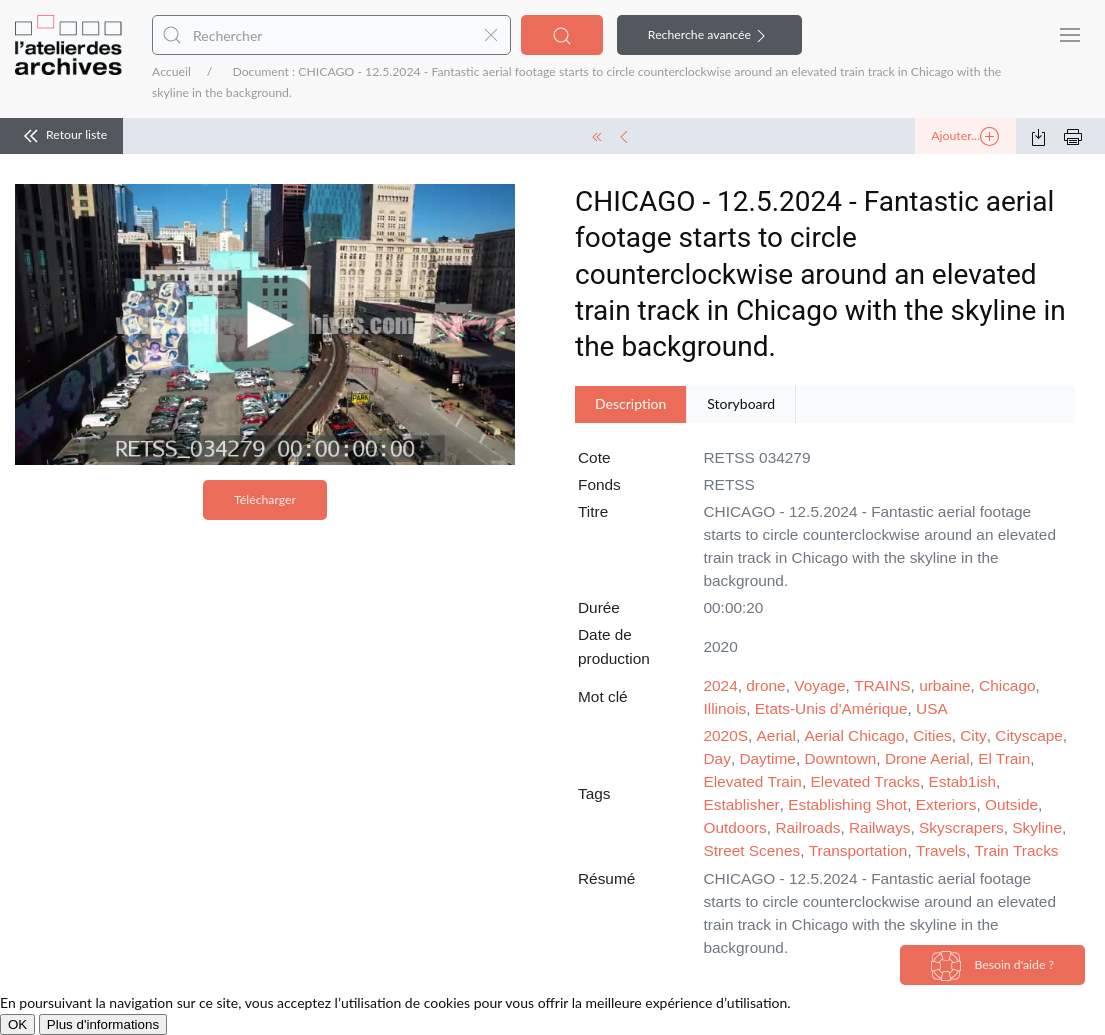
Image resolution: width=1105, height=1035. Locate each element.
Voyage (819, 685)
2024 (721, 685)
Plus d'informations (103, 1024)
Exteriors (946, 804)
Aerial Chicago (855, 735)
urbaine (944, 685)
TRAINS (882, 685)
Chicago (1007, 685)
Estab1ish (963, 781)
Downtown (840, 758)
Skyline (1037, 827)
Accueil (171, 71)
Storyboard (741, 403)
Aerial (776, 735)
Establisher (742, 804)
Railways (880, 827)
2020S (726, 735)
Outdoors (735, 827)
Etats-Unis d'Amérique (831, 708)
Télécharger (265, 499)
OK (17, 1024)
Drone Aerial (927, 758)
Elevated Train (753, 781)
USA (932, 708)
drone (765, 685)
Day (717, 758)
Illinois (725, 708)
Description (630, 403)
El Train (1004, 758)
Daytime (767, 758)
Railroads (807, 827)
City (973, 735)
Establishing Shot (847, 804)
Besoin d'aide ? (992, 966)
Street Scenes (752, 850)
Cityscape (1029, 735)
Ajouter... (965, 137)
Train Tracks (1016, 850)
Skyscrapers (961, 827)
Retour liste (61, 136)
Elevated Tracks (865, 781)
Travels (941, 850)
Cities (932, 735)
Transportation (858, 850)
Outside (1011, 804)
